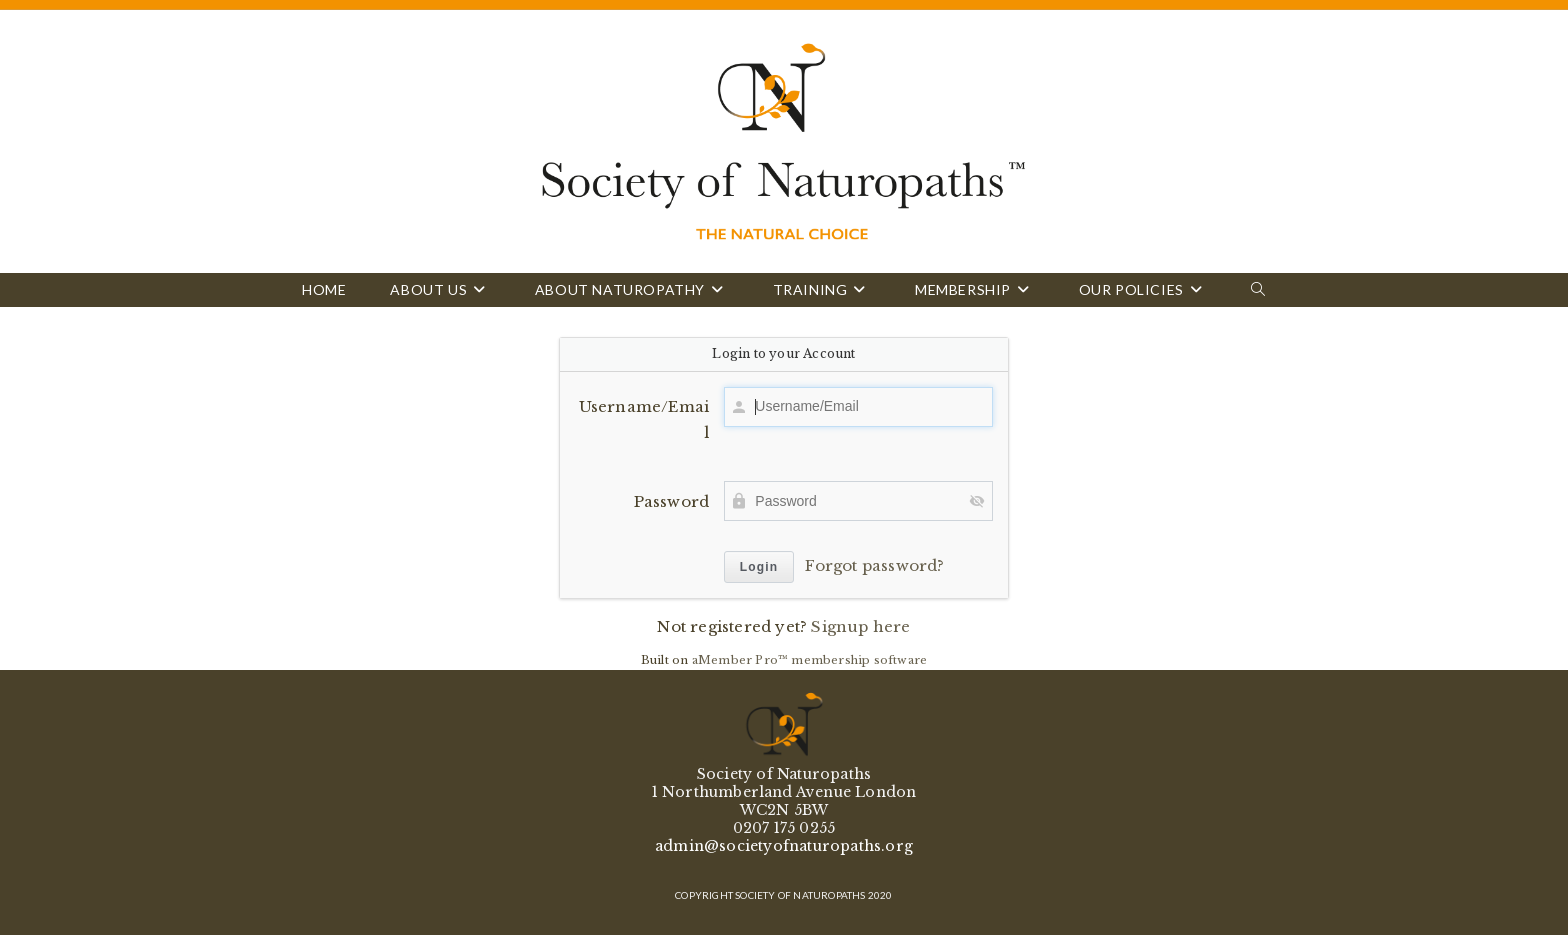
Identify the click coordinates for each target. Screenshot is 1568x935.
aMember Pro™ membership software (809, 660)
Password (672, 501)
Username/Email (644, 419)
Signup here (860, 626)
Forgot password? (874, 565)
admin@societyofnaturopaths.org (784, 846)
